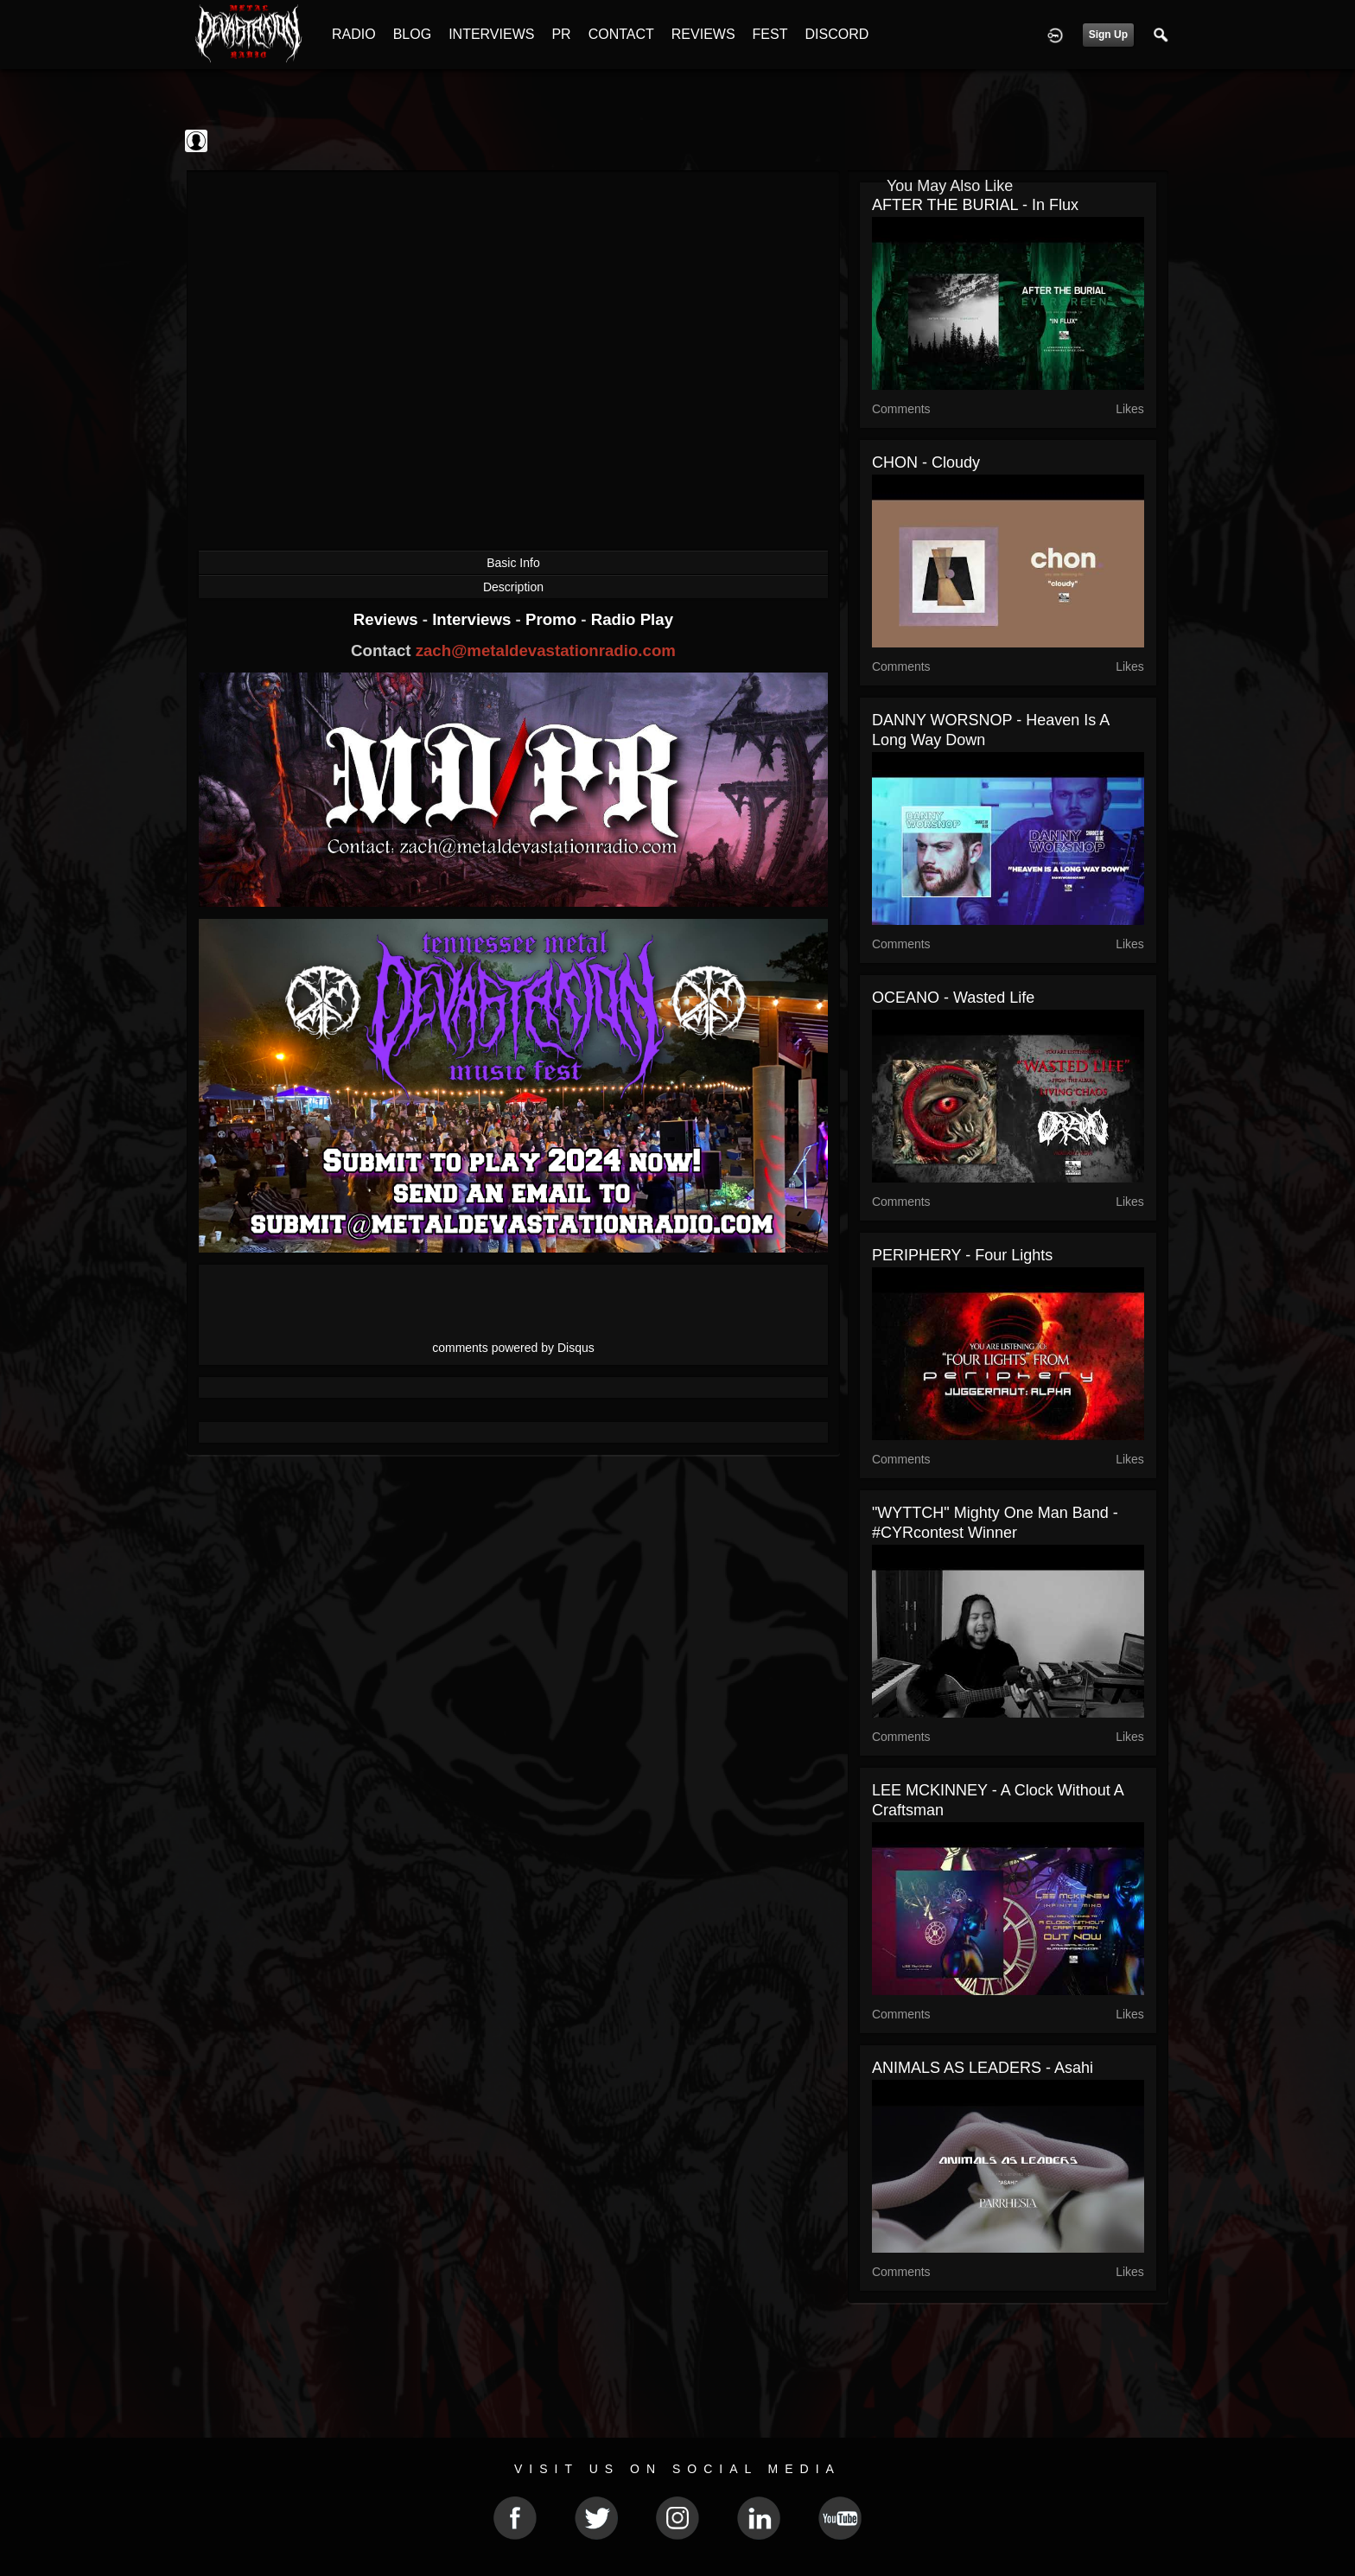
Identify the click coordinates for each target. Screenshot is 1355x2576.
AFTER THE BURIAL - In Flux (975, 205)
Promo (553, 619)
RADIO (354, 34)
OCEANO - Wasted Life (953, 997)
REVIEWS (703, 34)
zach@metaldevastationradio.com (546, 650)
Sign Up (1108, 35)
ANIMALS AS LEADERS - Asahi (982, 2067)
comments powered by (513, 1348)
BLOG (412, 34)
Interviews (473, 619)
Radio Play (632, 619)
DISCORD (836, 34)
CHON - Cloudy (926, 462)
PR (560, 34)
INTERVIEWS (491, 34)
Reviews (388, 619)
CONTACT (621, 34)
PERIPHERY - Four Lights (962, 1255)
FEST (770, 34)
